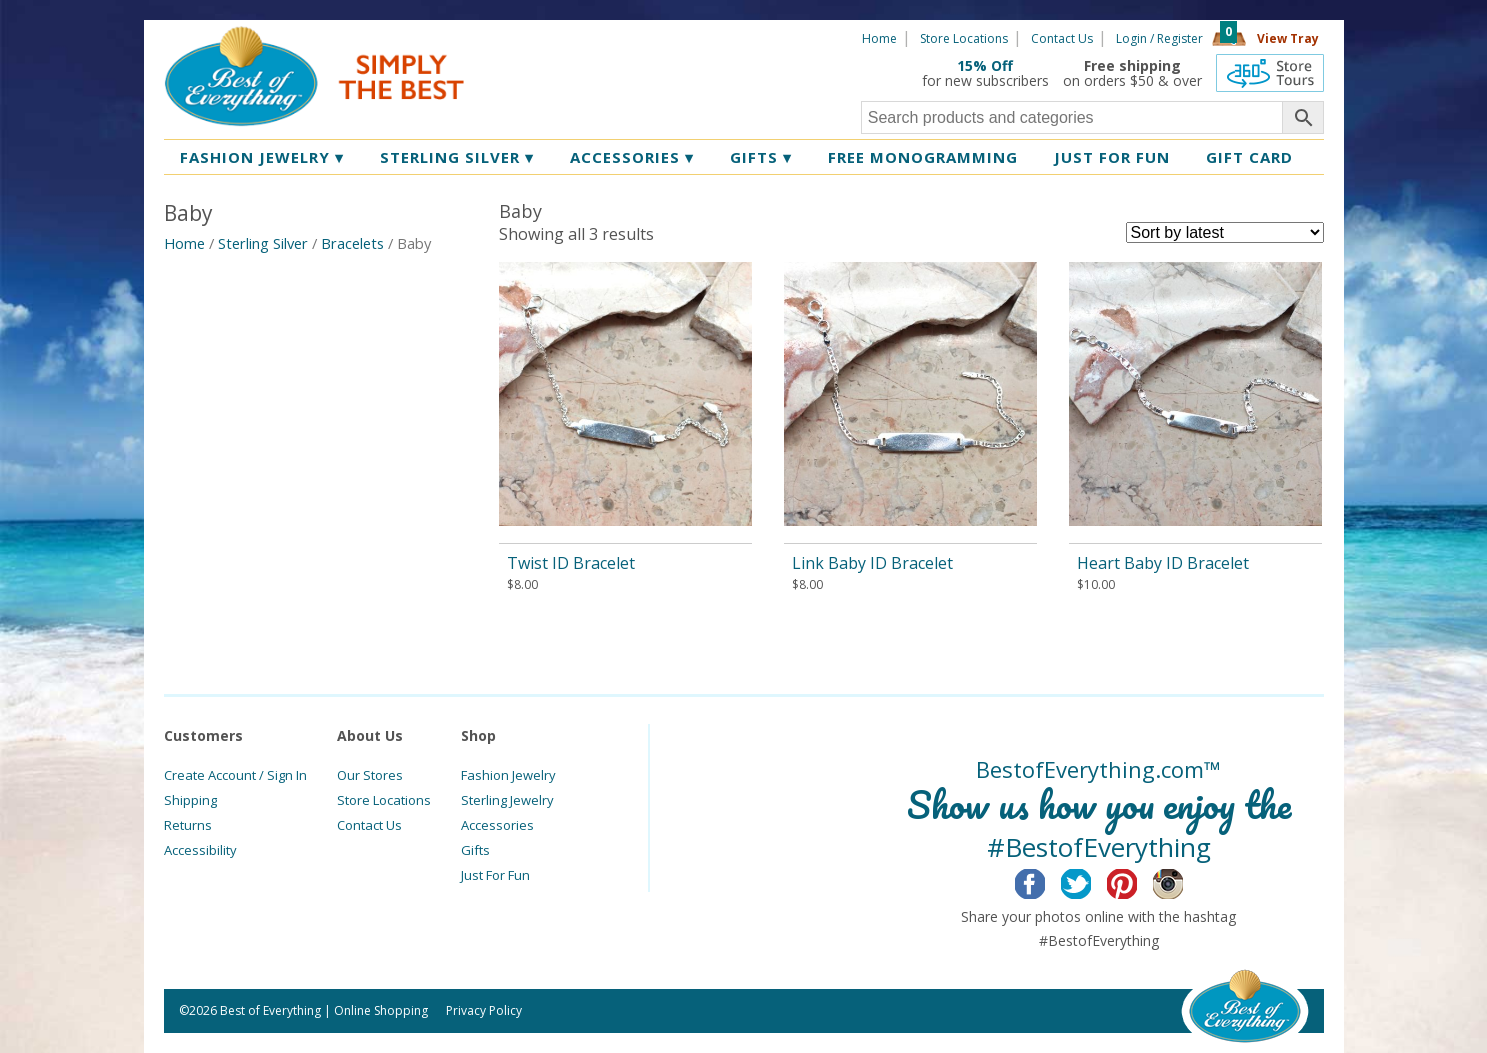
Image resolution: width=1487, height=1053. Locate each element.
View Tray (1288, 38)
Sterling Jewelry (507, 800)
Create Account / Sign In (235, 775)
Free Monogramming (923, 157)
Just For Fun (495, 875)
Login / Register (1159, 38)
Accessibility (200, 850)
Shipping (190, 800)
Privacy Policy (484, 1010)
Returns (188, 825)
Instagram (1183, 881)
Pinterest (1137, 881)
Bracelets (352, 243)
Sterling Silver (457, 157)
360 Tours (1270, 73)
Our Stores (370, 775)
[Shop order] (1225, 232)
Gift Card (1249, 157)
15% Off (985, 65)
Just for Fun (1112, 157)
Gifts (761, 157)
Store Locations (964, 38)
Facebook (1045, 881)
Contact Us (1062, 38)
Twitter (1091, 881)
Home (879, 38)
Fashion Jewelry (262, 157)
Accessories (632, 157)
